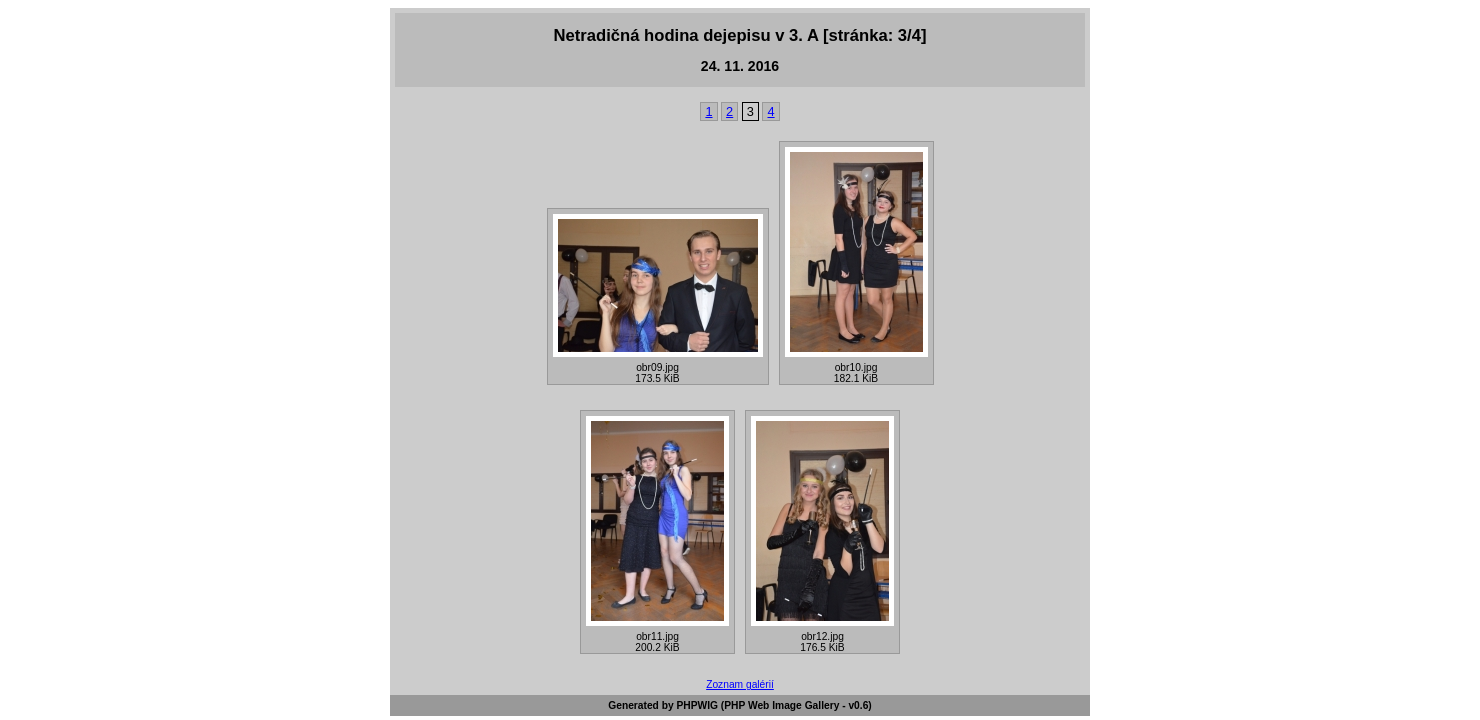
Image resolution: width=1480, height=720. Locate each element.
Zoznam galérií (740, 684)
